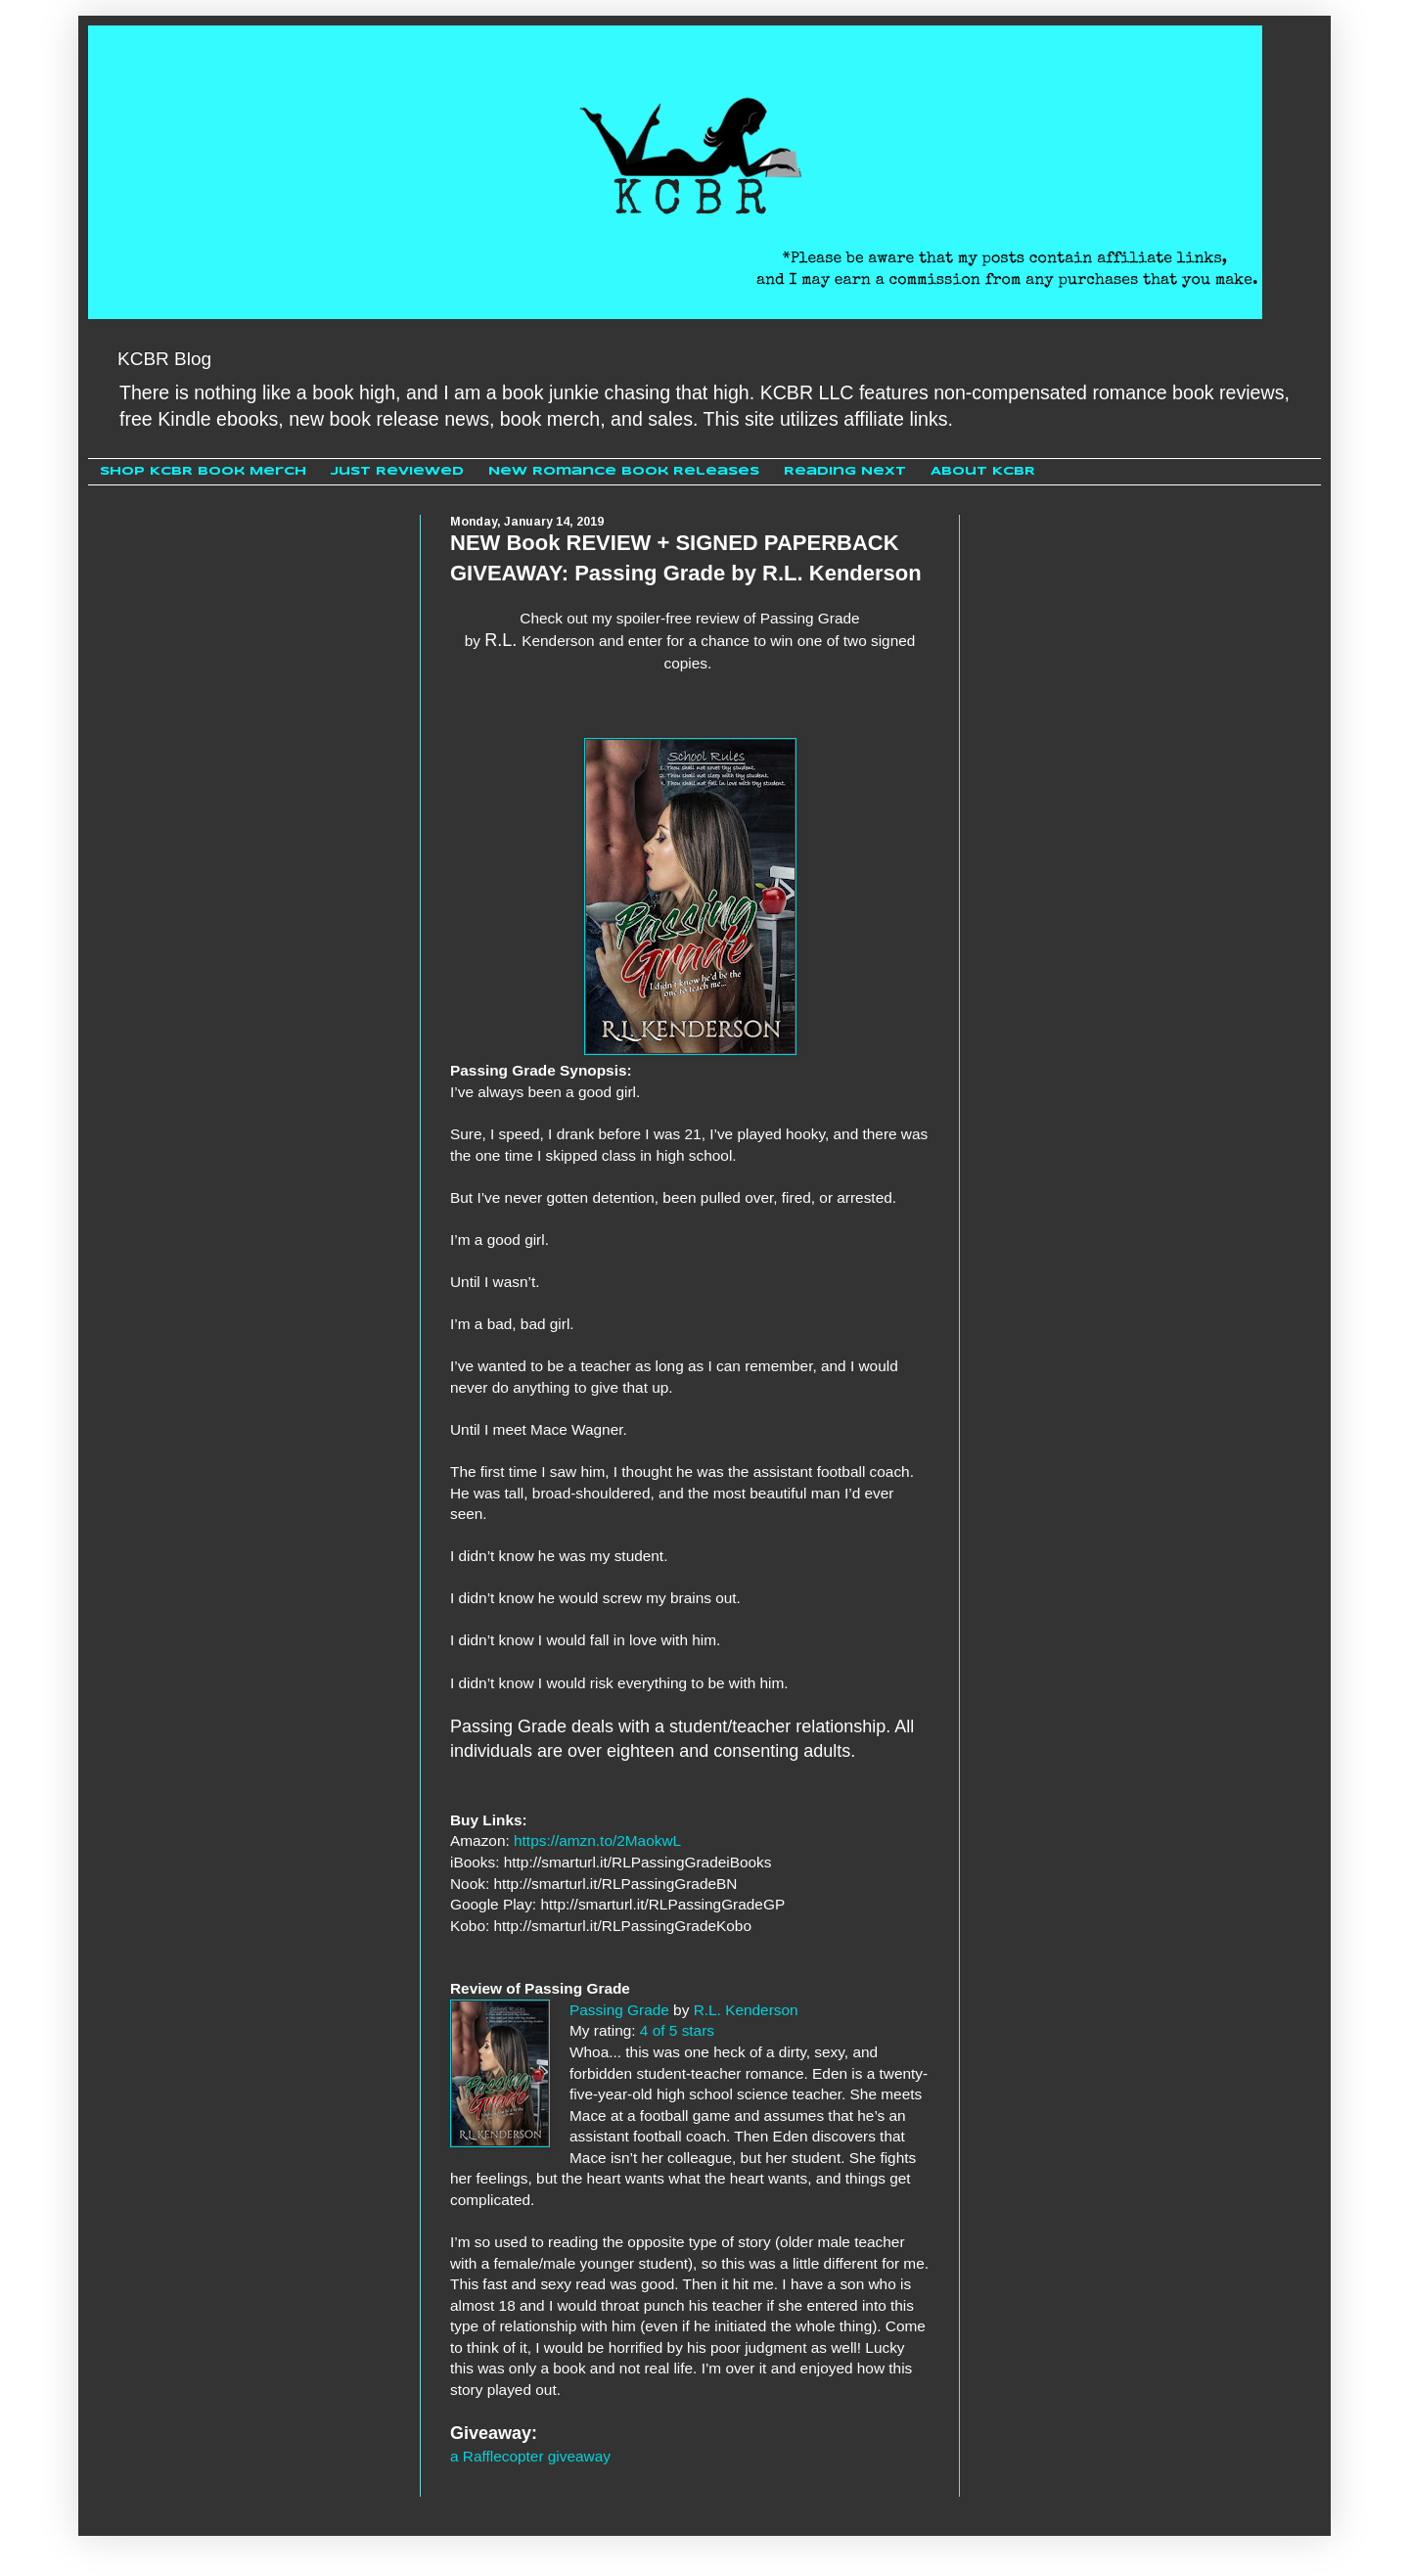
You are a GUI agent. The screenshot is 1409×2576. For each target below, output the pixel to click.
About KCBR (983, 471)
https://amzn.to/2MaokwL (597, 1840)
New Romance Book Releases (623, 471)
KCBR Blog (164, 358)
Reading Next (845, 471)
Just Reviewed (397, 471)
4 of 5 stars (677, 2030)
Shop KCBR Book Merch (203, 471)
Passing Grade (619, 2009)
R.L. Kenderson (746, 2009)
